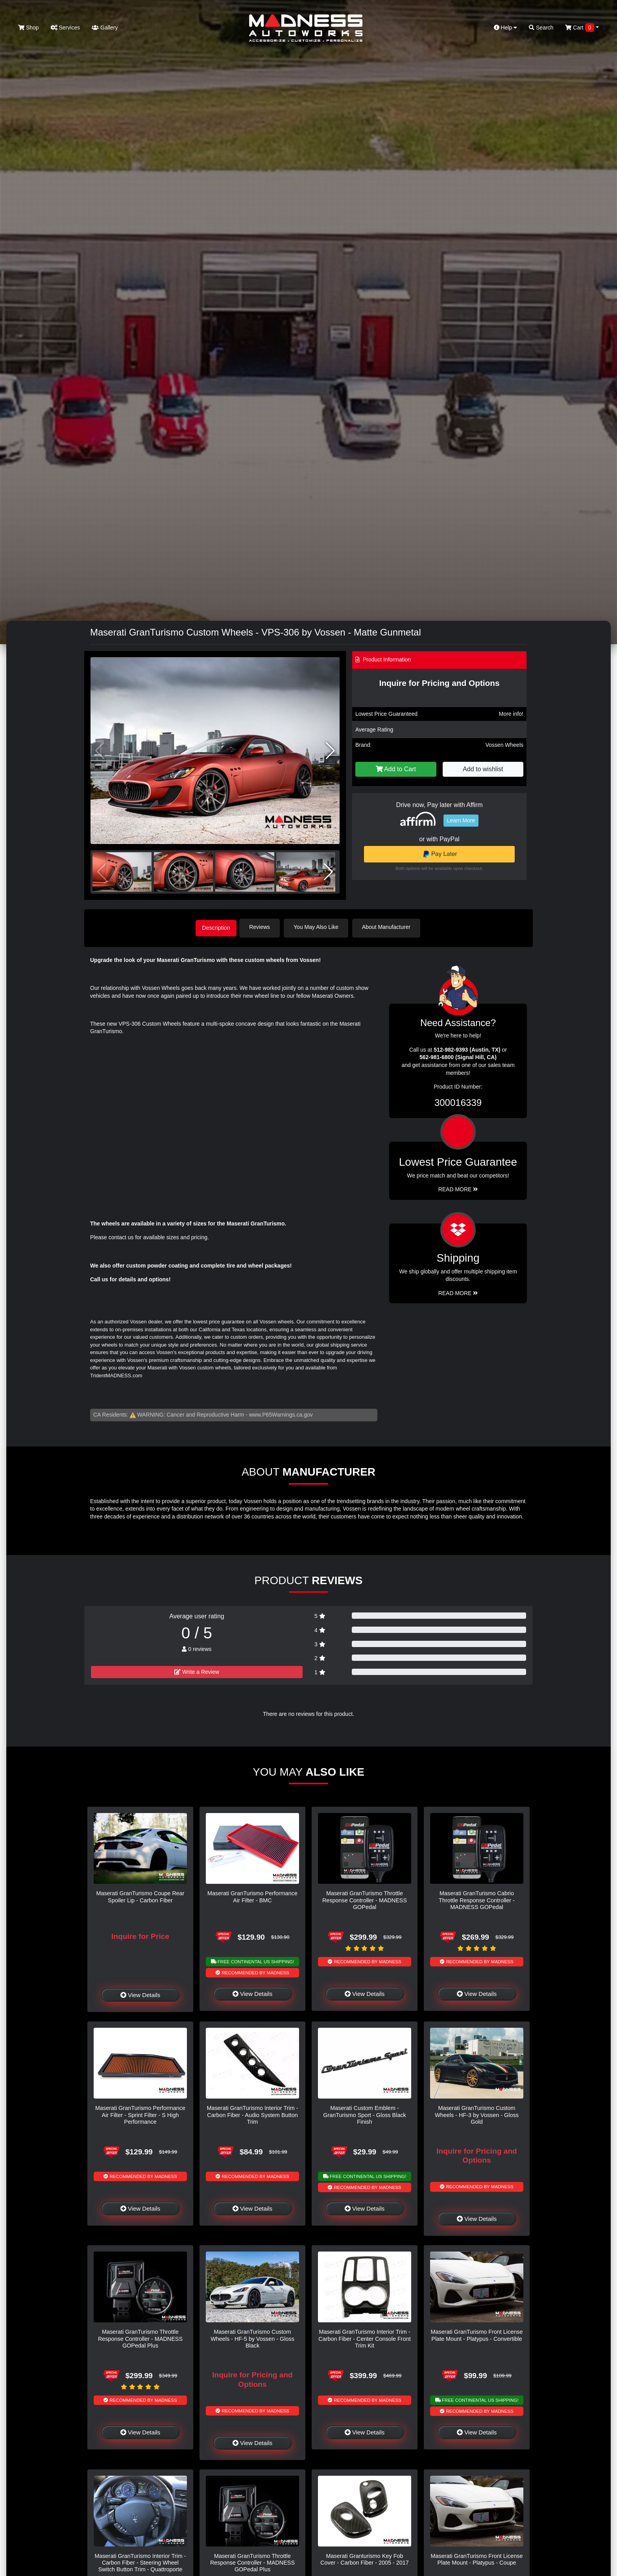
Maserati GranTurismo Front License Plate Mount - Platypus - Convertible (477, 2333)
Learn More (461, 820)
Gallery (105, 27)
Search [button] (541, 27)
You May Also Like (320, 927)
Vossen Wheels (505, 745)
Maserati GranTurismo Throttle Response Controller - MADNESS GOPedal (364, 1899)
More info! (511, 714)
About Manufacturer (390, 927)
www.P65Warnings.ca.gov (281, 1413)
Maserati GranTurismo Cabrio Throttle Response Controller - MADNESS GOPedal (477, 1899)
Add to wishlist (483, 769)
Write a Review (196, 1670)
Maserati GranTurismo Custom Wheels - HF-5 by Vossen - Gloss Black (252, 2337)
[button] (330, 750)
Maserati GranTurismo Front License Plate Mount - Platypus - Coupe (477, 2557)
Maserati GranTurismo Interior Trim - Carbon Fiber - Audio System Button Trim (252, 2114)
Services (65, 27)
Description (216, 927)
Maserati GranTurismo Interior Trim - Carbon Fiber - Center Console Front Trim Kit (364, 2337)
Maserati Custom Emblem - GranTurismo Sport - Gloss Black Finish (364, 2114)
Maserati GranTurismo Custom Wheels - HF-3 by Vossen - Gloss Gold (477, 2114)
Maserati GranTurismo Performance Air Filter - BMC (252, 1895)
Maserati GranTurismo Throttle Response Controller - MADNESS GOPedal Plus (140, 2337)
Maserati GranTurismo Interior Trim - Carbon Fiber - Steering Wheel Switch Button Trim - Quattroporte (140, 2561)
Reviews (263, 927)
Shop (28, 27)
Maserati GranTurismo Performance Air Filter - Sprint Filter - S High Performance (140, 2114)
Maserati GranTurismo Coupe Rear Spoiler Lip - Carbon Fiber (140, 1895)
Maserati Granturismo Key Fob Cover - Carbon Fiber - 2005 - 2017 (364, 2557)
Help (505, 27)
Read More (458, 1188)
